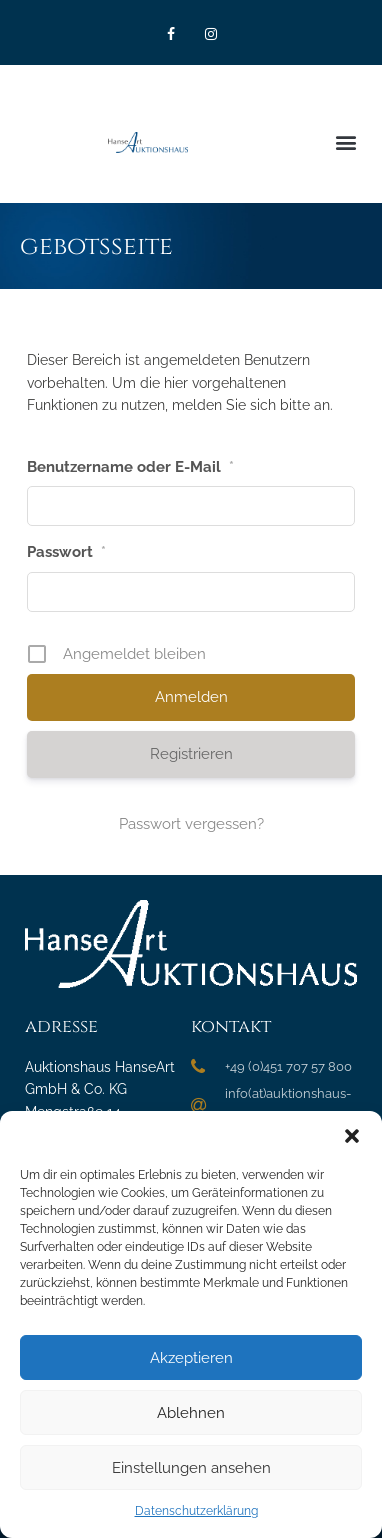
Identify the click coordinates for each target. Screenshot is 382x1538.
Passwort (66, 552)
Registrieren (191, 754)
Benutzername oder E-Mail (130, 467)
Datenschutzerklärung (196, 1511)
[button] (352, 1136)
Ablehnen (191, 1413)
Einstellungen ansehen (191, 1468)
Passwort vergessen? (191, 824)
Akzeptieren (191, 1358)
